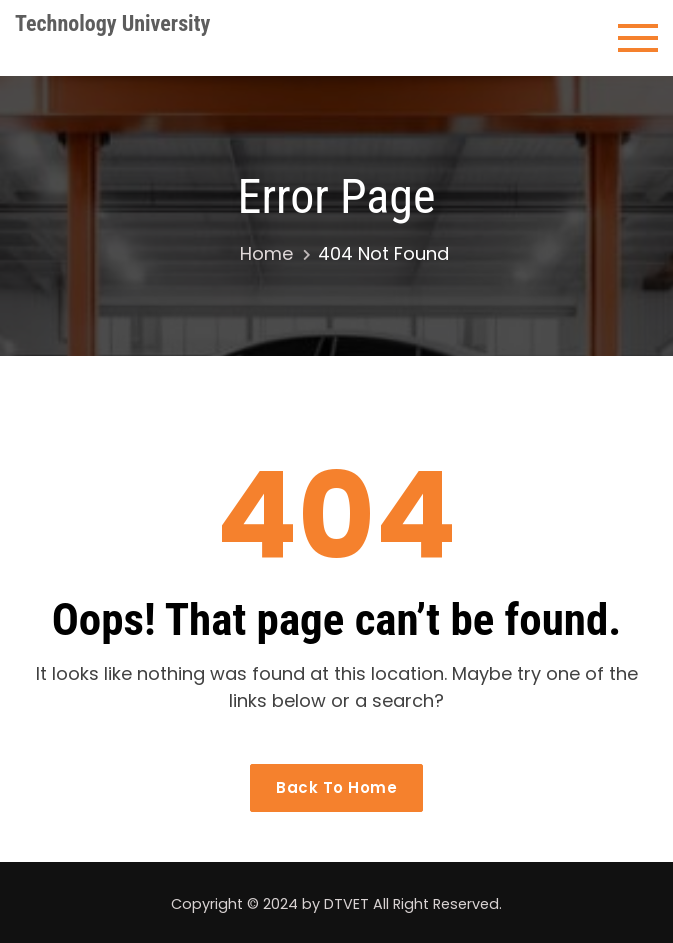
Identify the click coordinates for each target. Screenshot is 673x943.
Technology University (112, 23)
